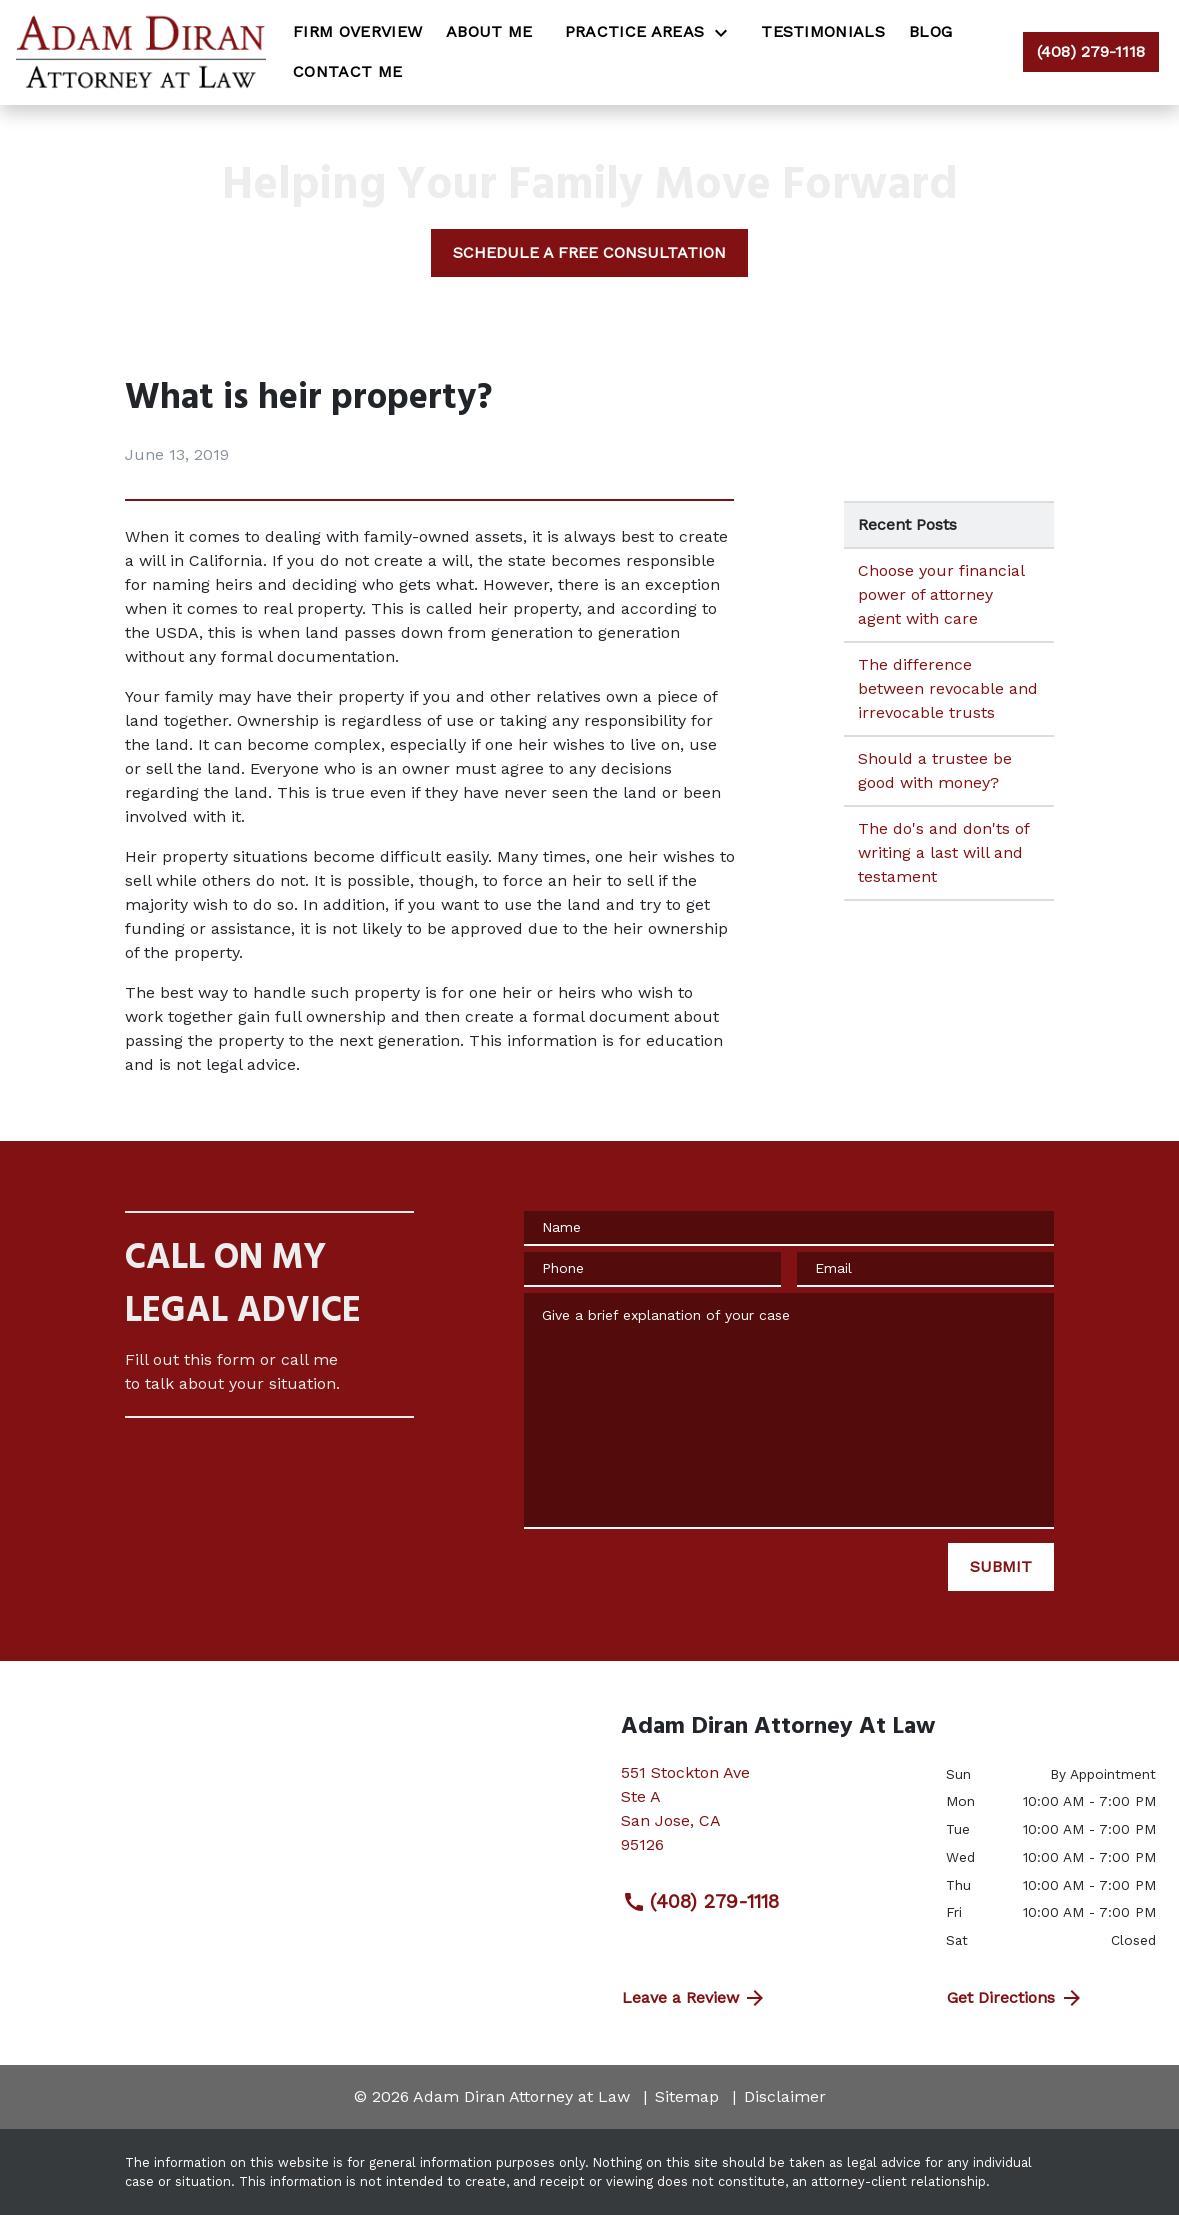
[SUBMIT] (1001, 1567)
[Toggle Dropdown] (727, 32)
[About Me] (489, 32)
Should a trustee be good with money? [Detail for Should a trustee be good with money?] (935, 770)
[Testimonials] (823, 32)
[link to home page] (141, 52)
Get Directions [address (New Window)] (1015, 1998)
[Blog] (930, 32)
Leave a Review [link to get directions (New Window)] (695, 1998)
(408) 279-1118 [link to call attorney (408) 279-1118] (701, 1902)
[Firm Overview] (357, 32)
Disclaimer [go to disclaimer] (785, 2096)
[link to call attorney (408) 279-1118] (1091, 52)
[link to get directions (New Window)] (768, 1817)
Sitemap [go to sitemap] (687, 2096)
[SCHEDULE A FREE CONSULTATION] (589, 253)
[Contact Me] (347, 72)
